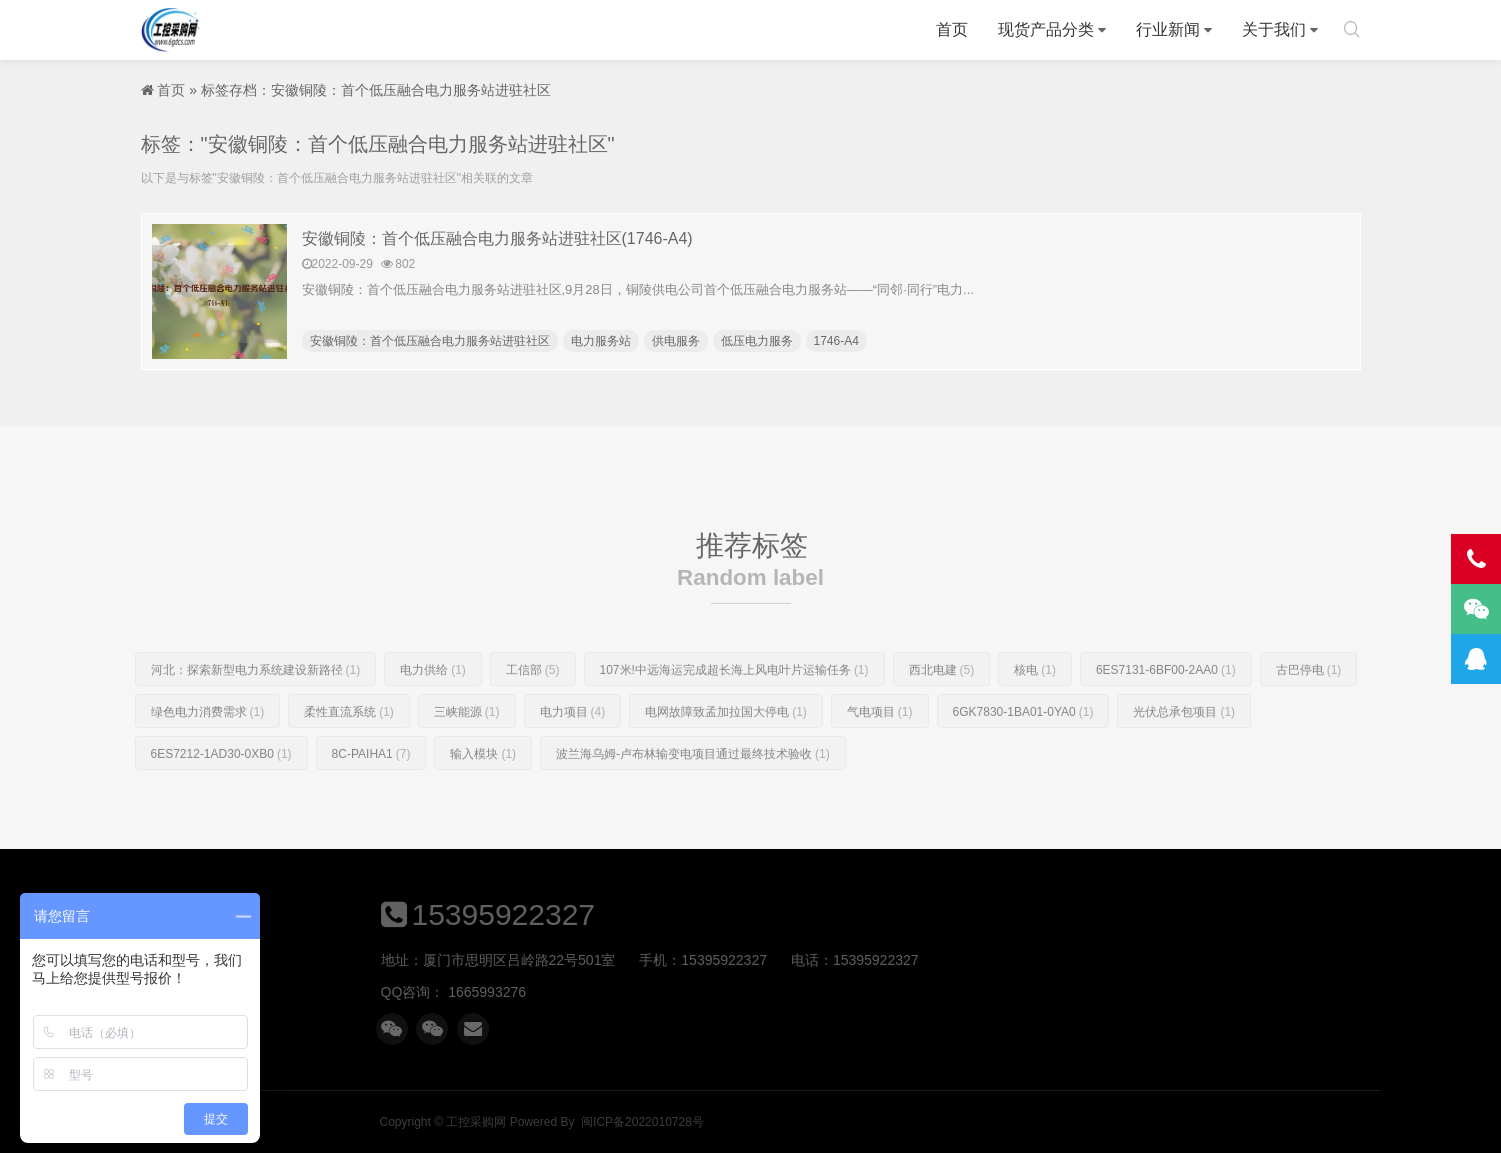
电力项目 (573, 753)
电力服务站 (601, 341)
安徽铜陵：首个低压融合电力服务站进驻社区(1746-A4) (497, 238)
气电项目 (880, 753)
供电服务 (676, 341)
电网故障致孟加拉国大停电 (726, 753)
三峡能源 (467, 753)
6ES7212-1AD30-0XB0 (221, 795)
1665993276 (887, 992)
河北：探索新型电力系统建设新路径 (256, 711)
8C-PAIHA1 (371, 795)
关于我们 (1274, 29)
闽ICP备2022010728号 (1049, 1122)
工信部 (533, 711)
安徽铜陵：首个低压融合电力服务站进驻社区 (430, 341)
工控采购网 (171, 30)
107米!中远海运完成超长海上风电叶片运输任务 (734, 711)
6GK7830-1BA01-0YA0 (1023, 753)
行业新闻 (1168, 29)
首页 (952, 29)
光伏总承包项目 (1184, 753)
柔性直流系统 (349, 753)
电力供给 (433, 711)
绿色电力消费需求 (208, 753)
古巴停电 (1309, 711)
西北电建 (942, 711)
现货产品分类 (1046, 29)
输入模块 (483, 795)
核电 (1035, 711)
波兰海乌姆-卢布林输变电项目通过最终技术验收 (693, 795)
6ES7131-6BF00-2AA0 (1166, 711)
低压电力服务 (757, 341)
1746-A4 (836, 341)
